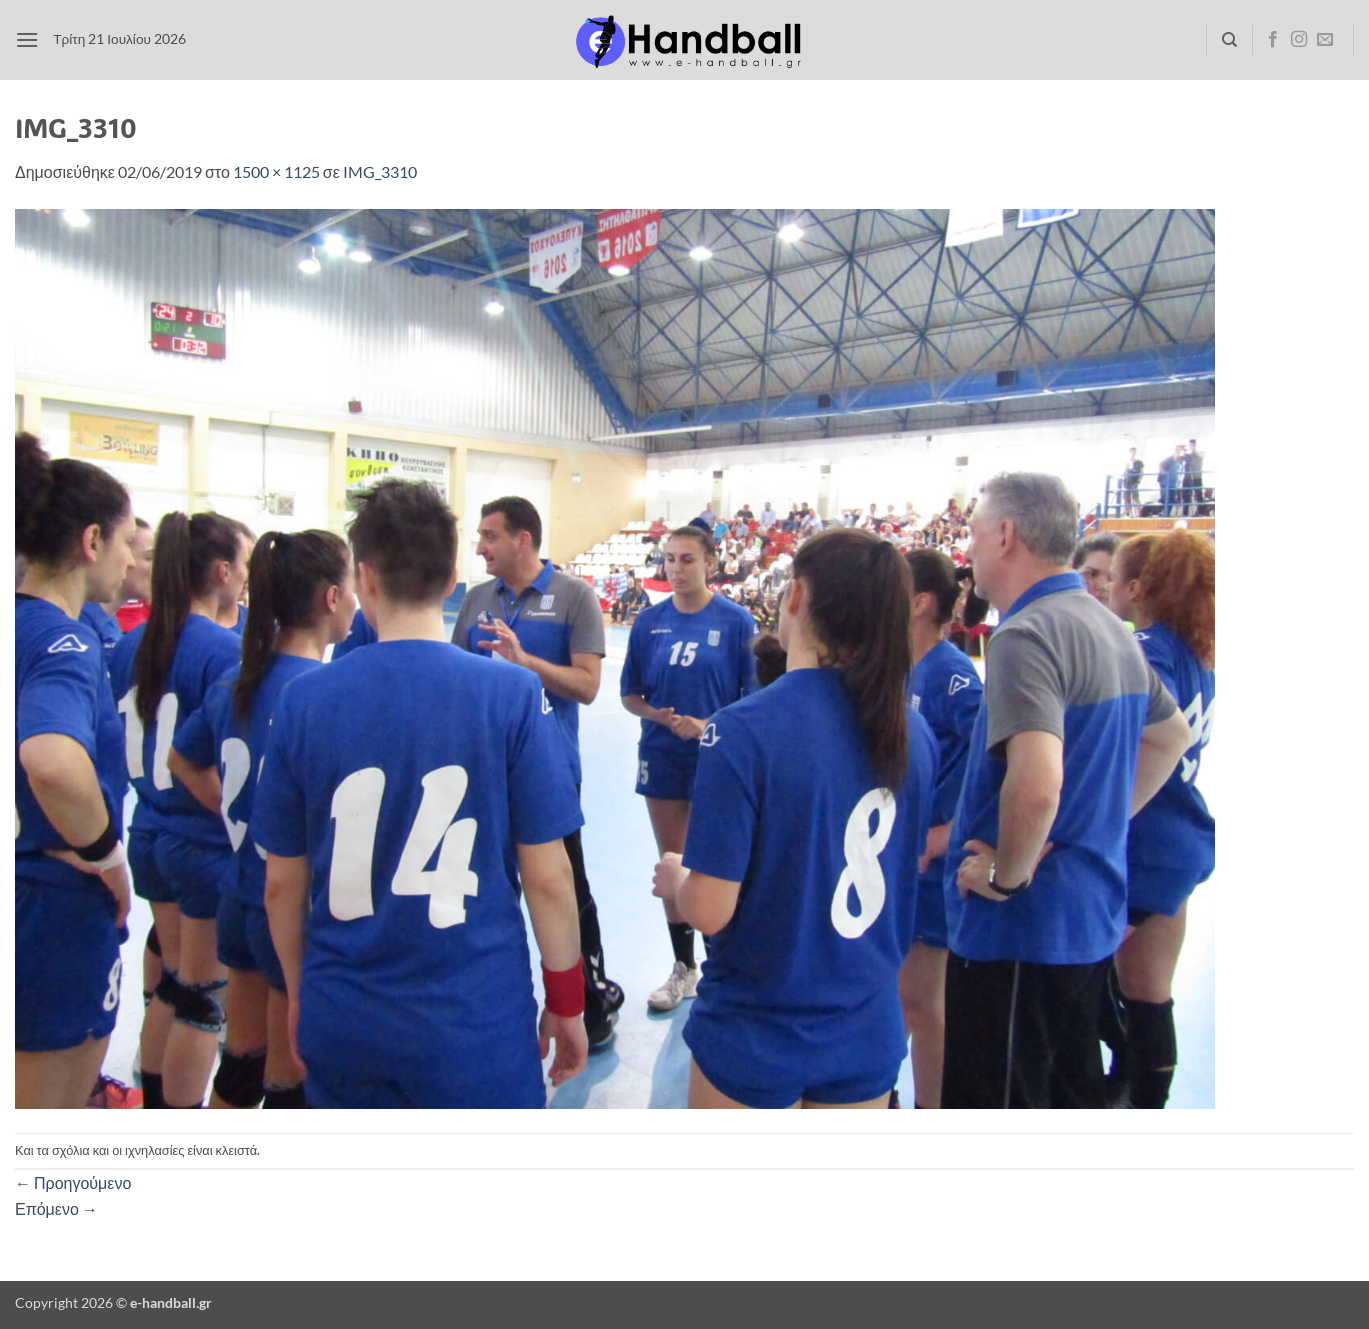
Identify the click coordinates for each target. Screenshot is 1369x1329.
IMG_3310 (380, 171)
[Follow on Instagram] (1299, 40)
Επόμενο (56, 1208)
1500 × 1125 (276, 171)
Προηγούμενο (73, 1182)
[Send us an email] (1325, 40)
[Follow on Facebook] (1273, 40)
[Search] (1229, 40)
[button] (27, 39)
